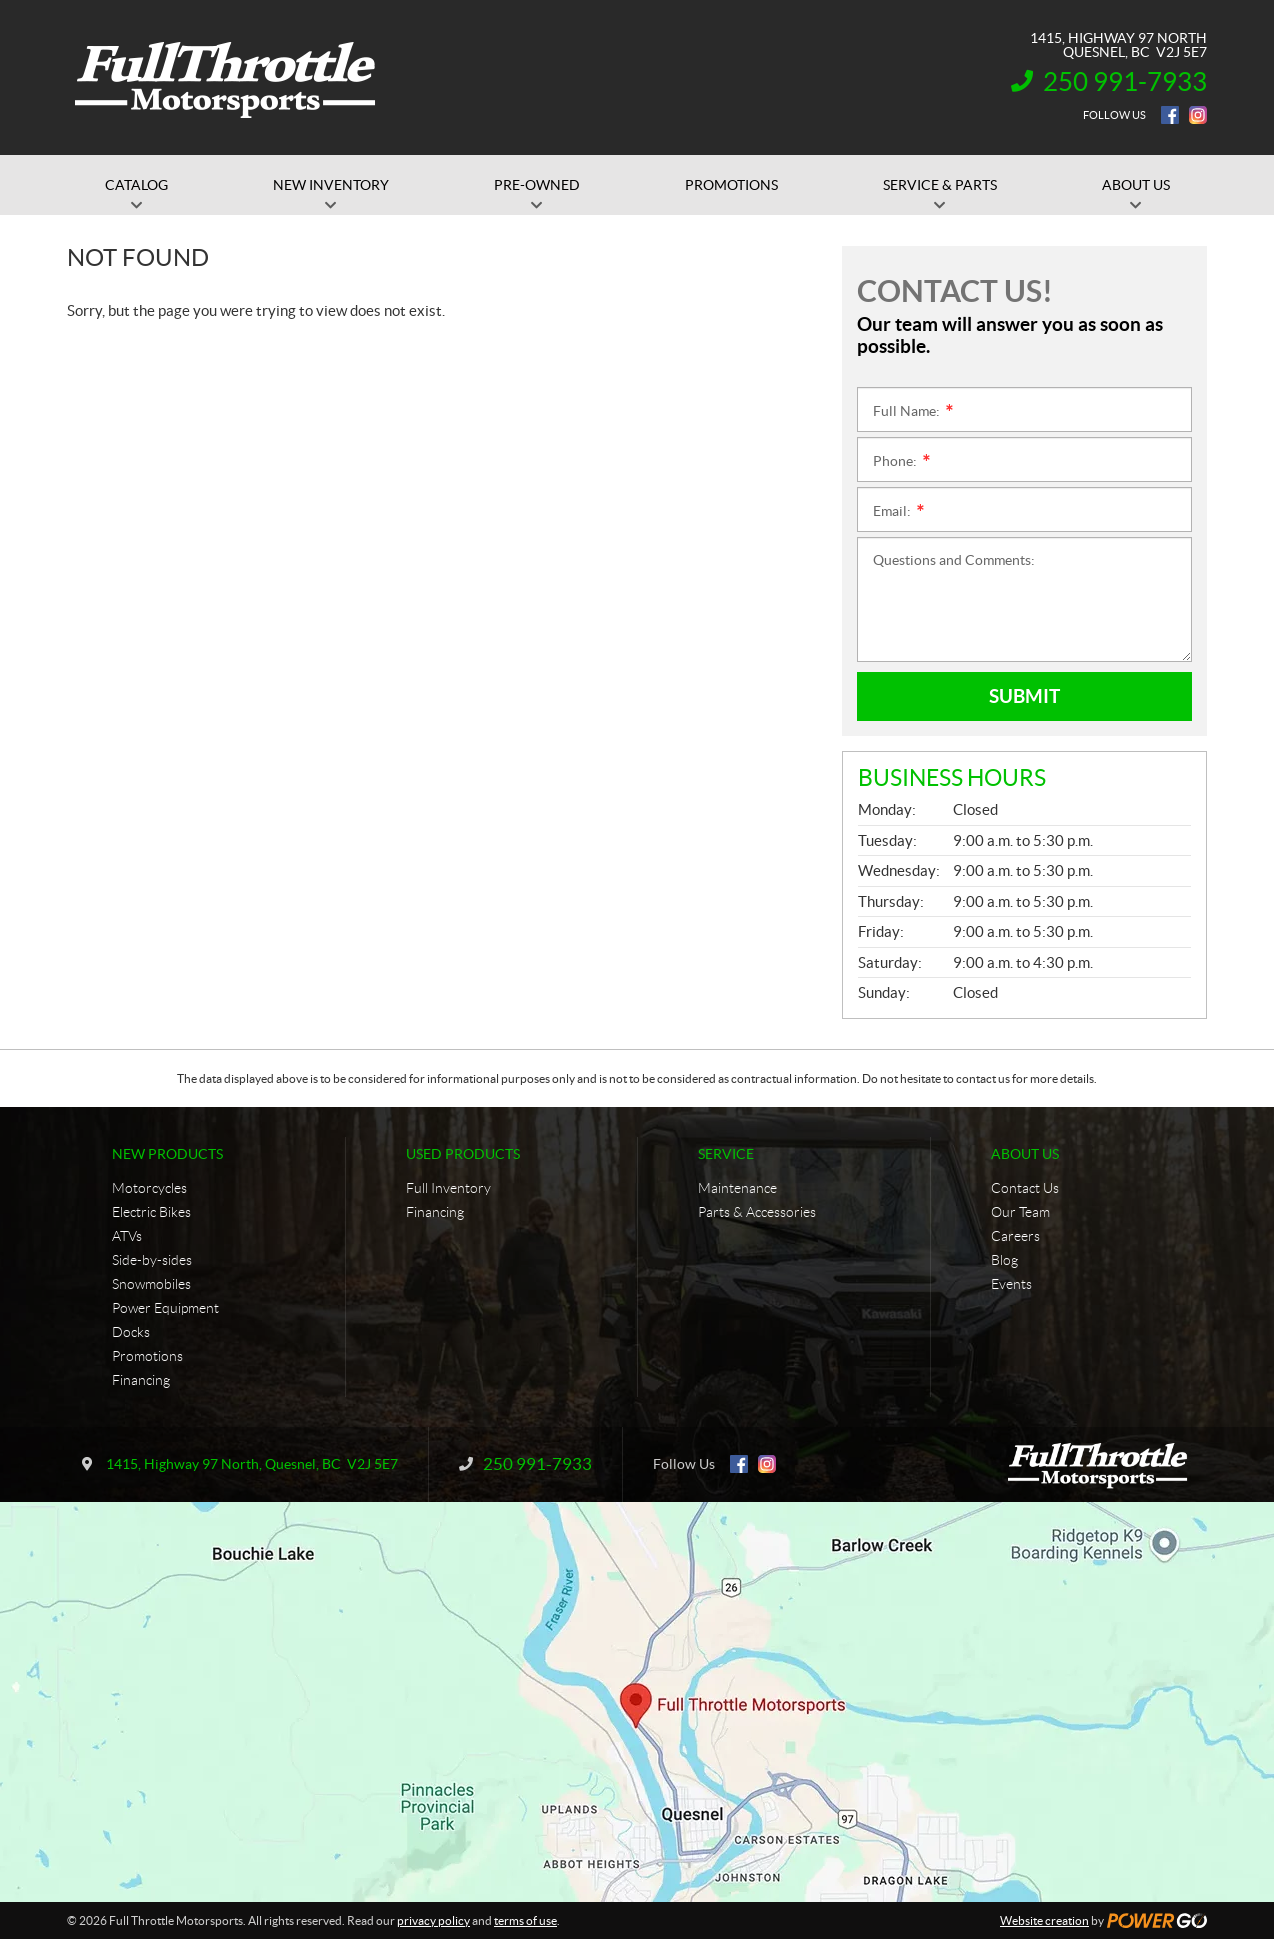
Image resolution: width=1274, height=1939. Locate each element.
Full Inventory (448, 1188)
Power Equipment (165, 1308)
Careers (1015, 1236)
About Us (1025, 1154)
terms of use (525, 1920)
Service (726, 1154)
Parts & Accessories (757, 1212)
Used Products (463, 1154)
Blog (1004, 1260)
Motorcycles (149, 1188)
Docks (131, 1332)
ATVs (127, 1236)
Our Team (1020, 1212)
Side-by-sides (152, 1260)
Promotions (147, 1356)
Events (1011, 1284)
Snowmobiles (151, 1284)
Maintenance (737, 1188)
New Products (167, 1154)
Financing (141, 1380)
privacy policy (433, 1920)
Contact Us (1025, 1188)
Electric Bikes (151, 1212)
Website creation (1044, 1920)
